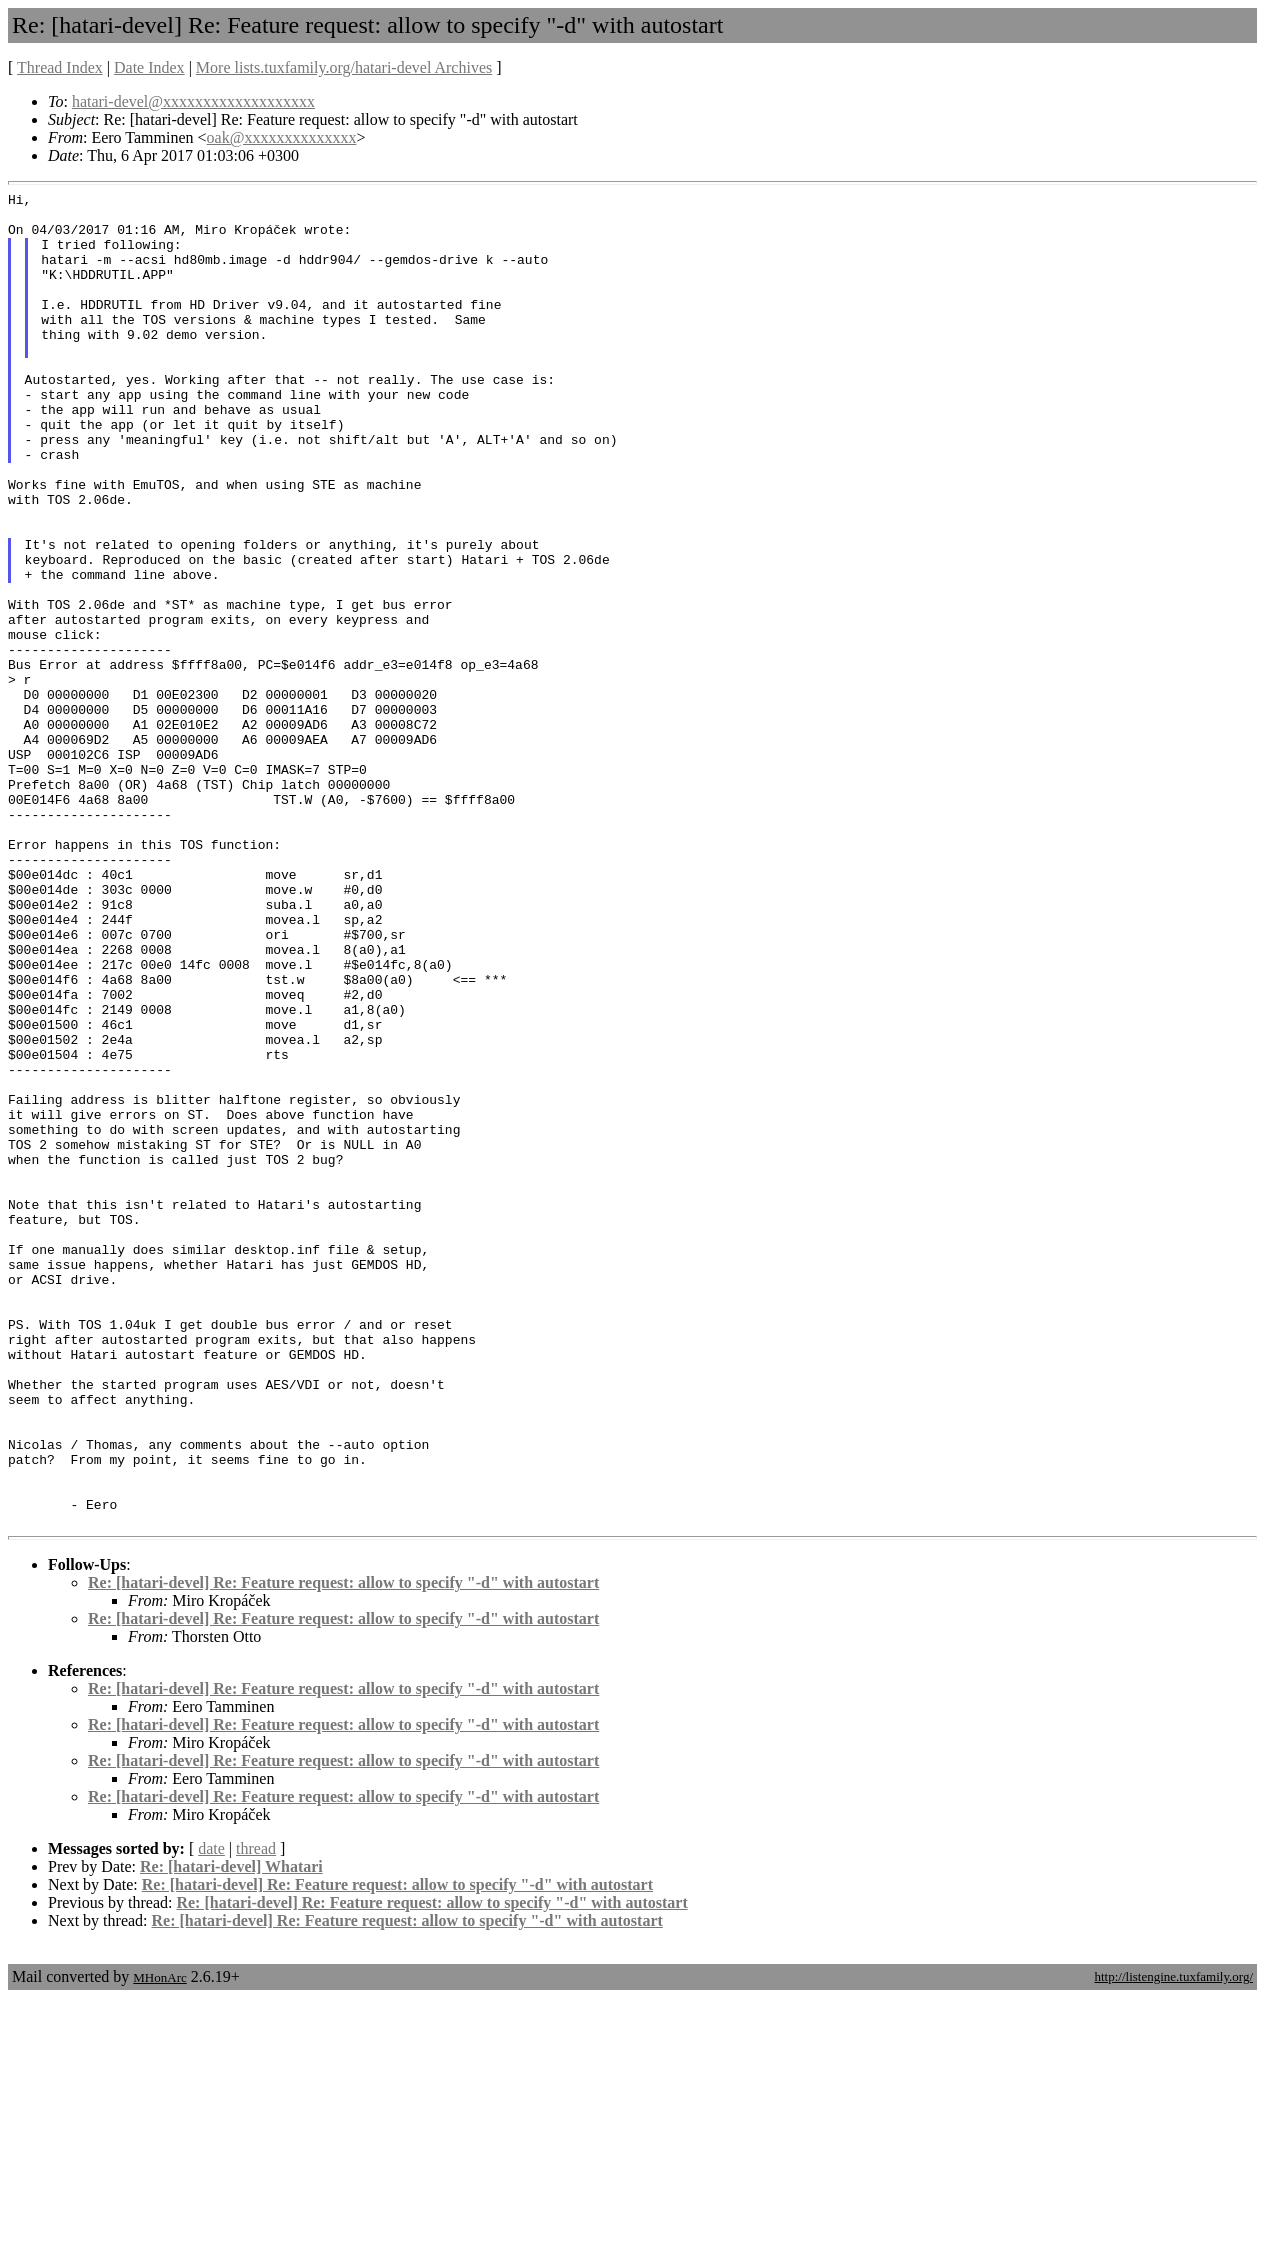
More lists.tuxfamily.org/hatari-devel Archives (344, 67)
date (211, 2115)
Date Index (149, 67)
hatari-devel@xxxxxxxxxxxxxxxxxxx (193, 101)
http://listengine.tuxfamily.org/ (1173, 2243)
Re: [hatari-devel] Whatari (231, 2133)
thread (256, 2115)
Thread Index (60, 67)
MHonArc (159, 2244)
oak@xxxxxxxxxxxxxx (282, 137)
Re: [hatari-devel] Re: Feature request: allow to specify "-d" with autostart (343, 1849)
